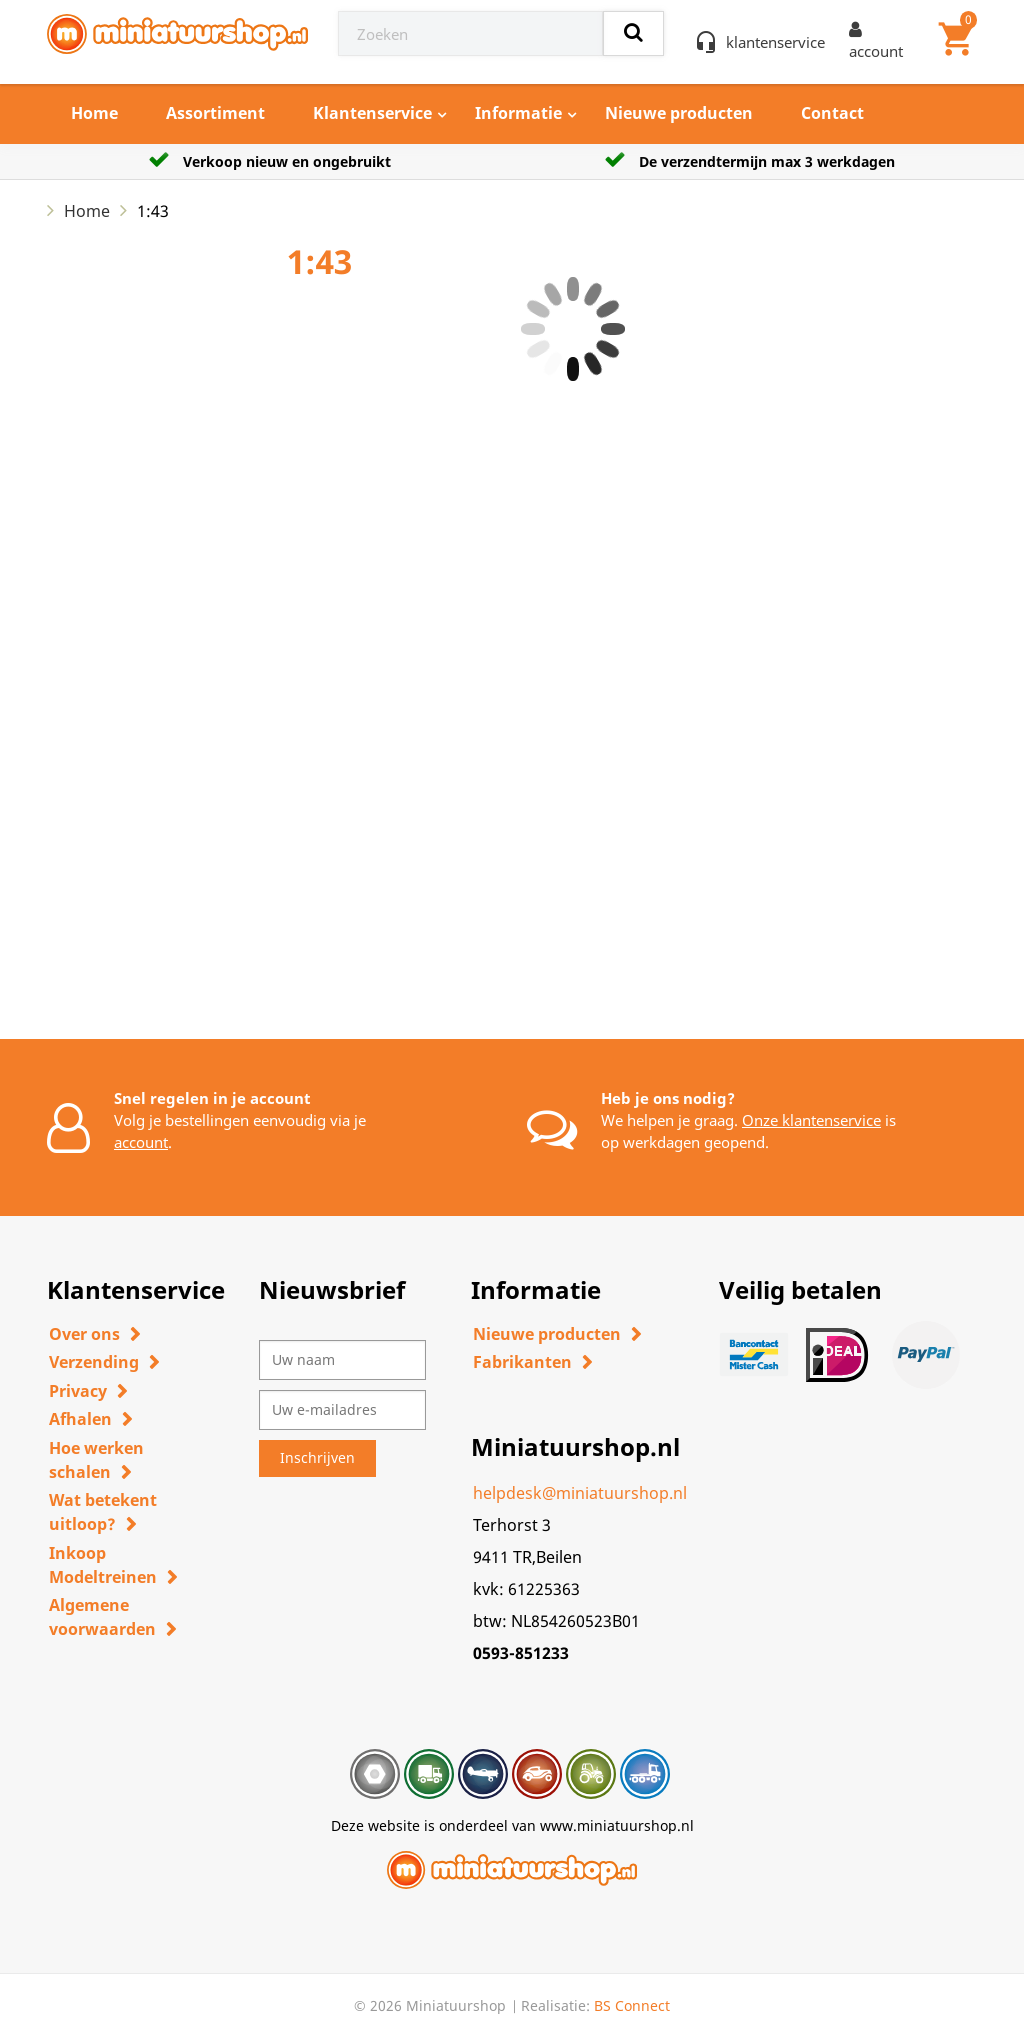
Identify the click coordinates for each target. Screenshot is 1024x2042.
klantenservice (775, 42)
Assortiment (215, 113)
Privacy (78, 1391)
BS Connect (632, 2005)
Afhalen (80, 1419)
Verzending (94, 1362)
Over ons (84, 1334)
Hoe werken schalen (96, 1460)
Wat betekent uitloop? (103, 1512)
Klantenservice (372, 113)
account (141, 1142)
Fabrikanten (522, 1362)
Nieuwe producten (679, 113)
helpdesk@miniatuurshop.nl (580, 1493)
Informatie (518, 113)
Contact (832, 113)
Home (94, 113)
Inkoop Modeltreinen (103, 1565)
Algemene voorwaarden (102, 1617)
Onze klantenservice (811, 1120)
